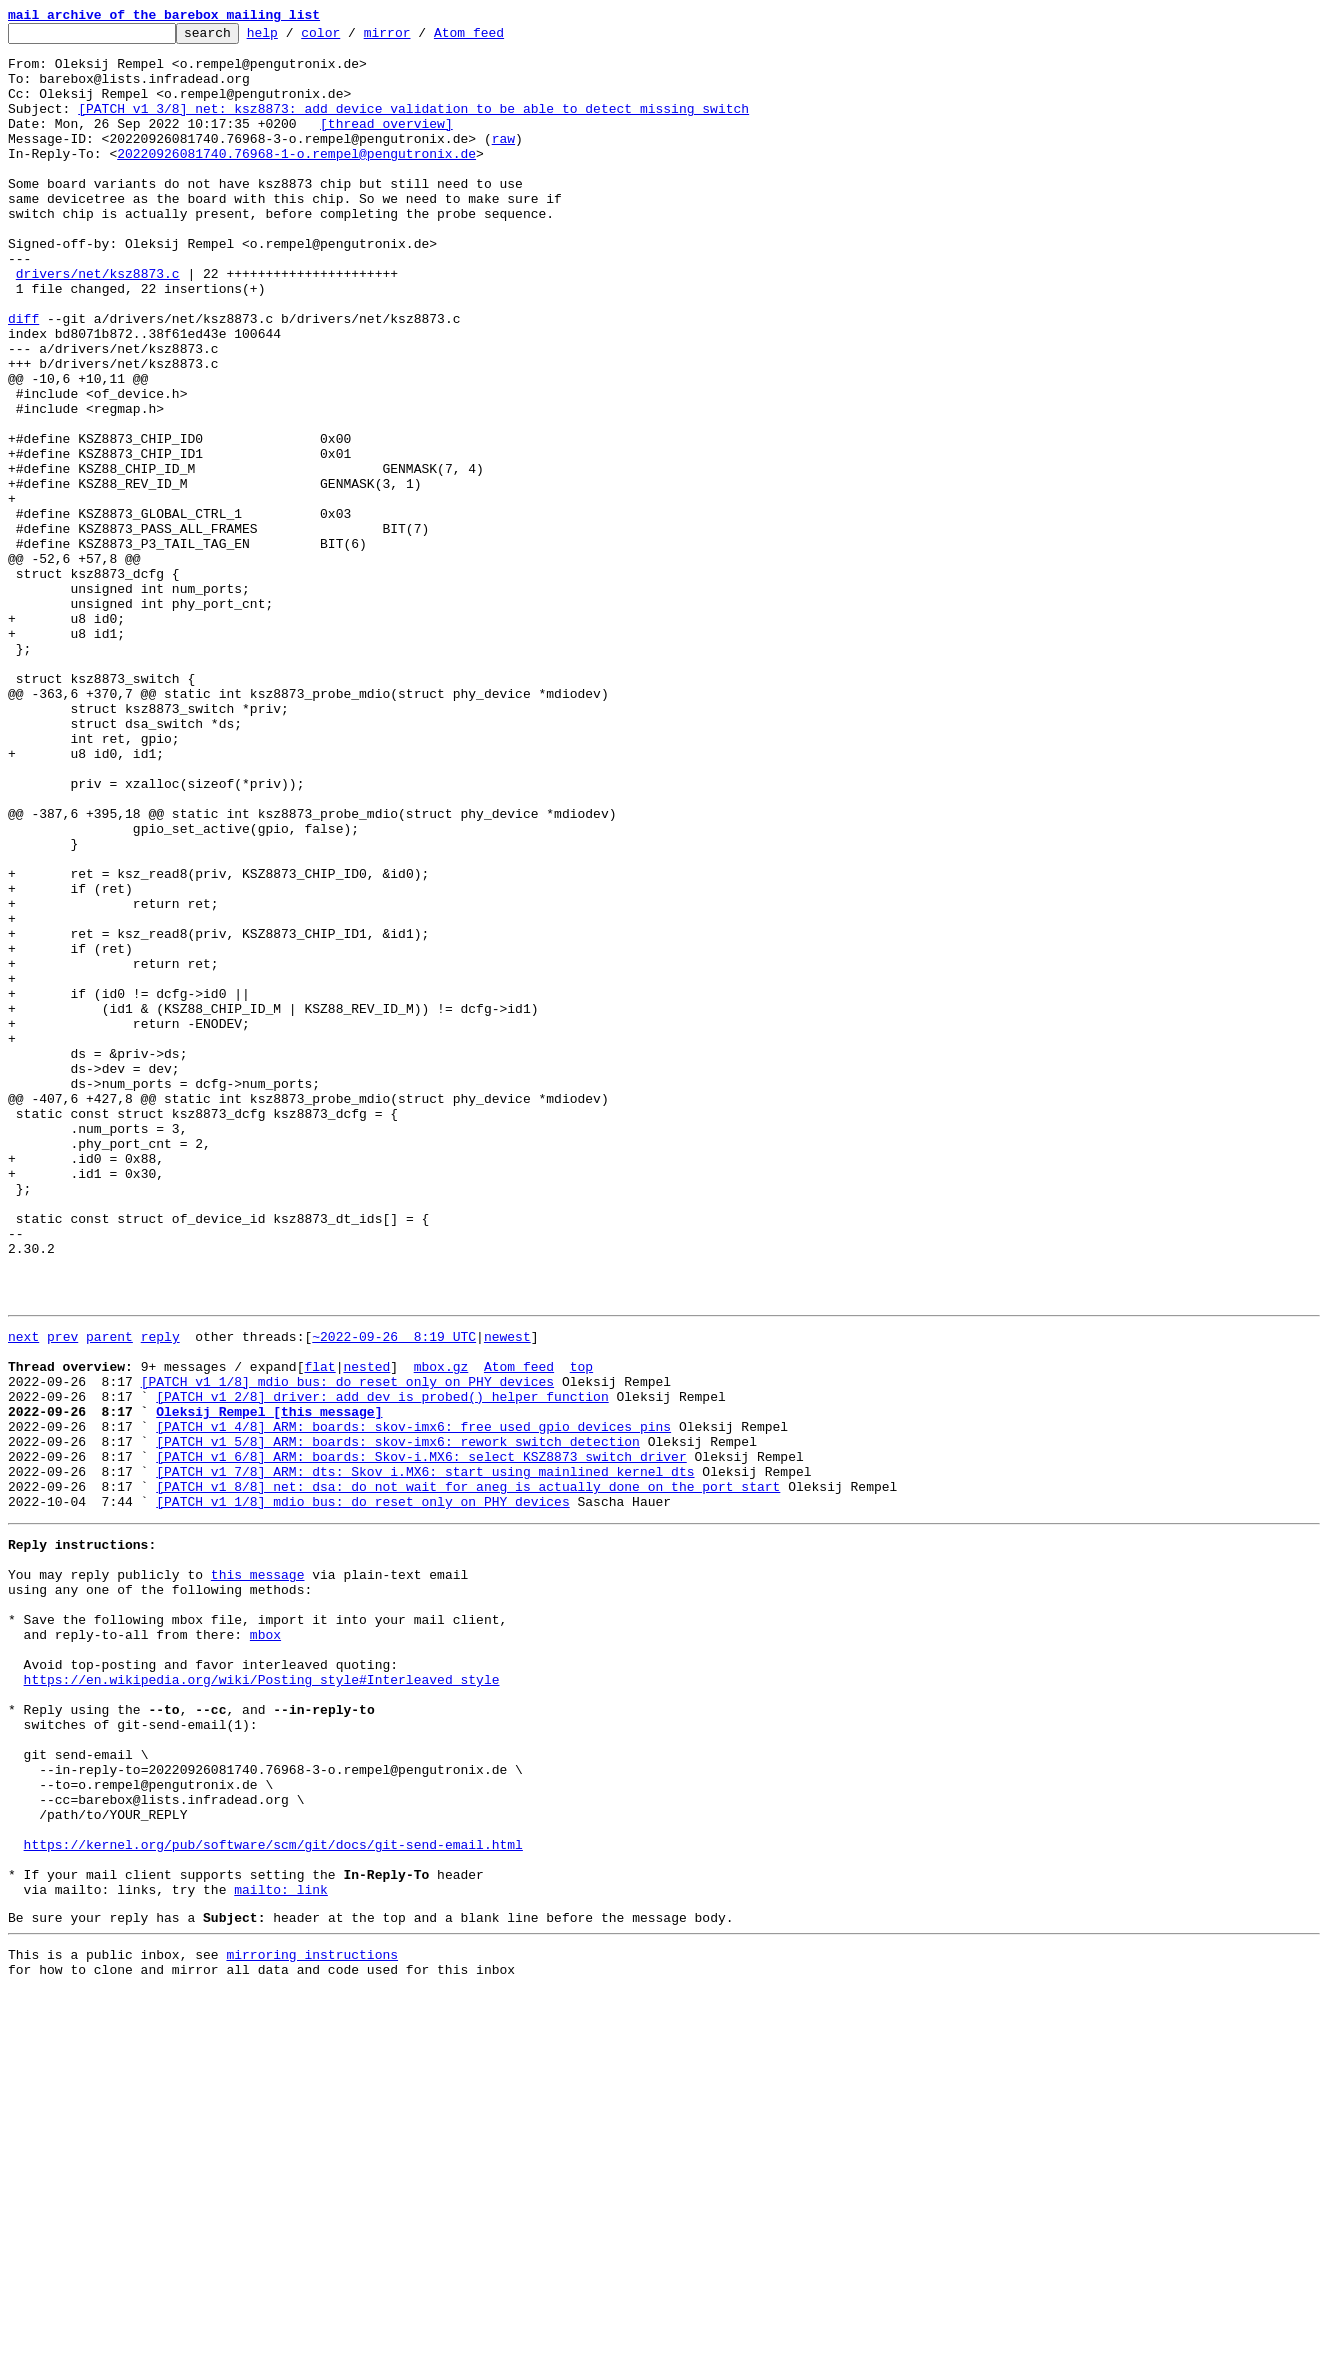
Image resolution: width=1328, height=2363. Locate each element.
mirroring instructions (312, 2323)
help (293, 38)
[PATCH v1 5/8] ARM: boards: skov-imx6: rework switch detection (398, 1720)
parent (109, 1594)
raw (503, 162)
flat (319, 1630)
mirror (418, 38)
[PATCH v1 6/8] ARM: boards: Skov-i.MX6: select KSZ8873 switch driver (421, 1738)
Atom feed (500, 38)
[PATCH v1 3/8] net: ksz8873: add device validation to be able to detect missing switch (413, 126)
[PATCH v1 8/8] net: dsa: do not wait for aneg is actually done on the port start (468, 1774)
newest (507, 1594)
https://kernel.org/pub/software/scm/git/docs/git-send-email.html (273, 2198)
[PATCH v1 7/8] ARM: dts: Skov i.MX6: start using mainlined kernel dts (425, 1756)
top (581, 1630)
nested (366, 1630)
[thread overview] (386, 144)
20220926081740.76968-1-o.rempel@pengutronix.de (296, 180)
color (351, 38)
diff (23, 378)
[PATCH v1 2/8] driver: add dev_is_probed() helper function (382, 1666)
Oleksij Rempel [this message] (269, 1684)
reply (160, 1594)
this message (258, 1874)
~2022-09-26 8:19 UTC (394, 1594)
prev (62, 1594)
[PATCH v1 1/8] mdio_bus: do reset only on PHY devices (347, 1648)
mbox (265, 1946)
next (23, 1594)
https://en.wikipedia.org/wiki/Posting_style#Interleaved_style (262, 2000)
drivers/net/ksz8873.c (98, 324)
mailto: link (281, 2252)
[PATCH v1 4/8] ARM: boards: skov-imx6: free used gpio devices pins (413, 1702)
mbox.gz (441, 1630)
